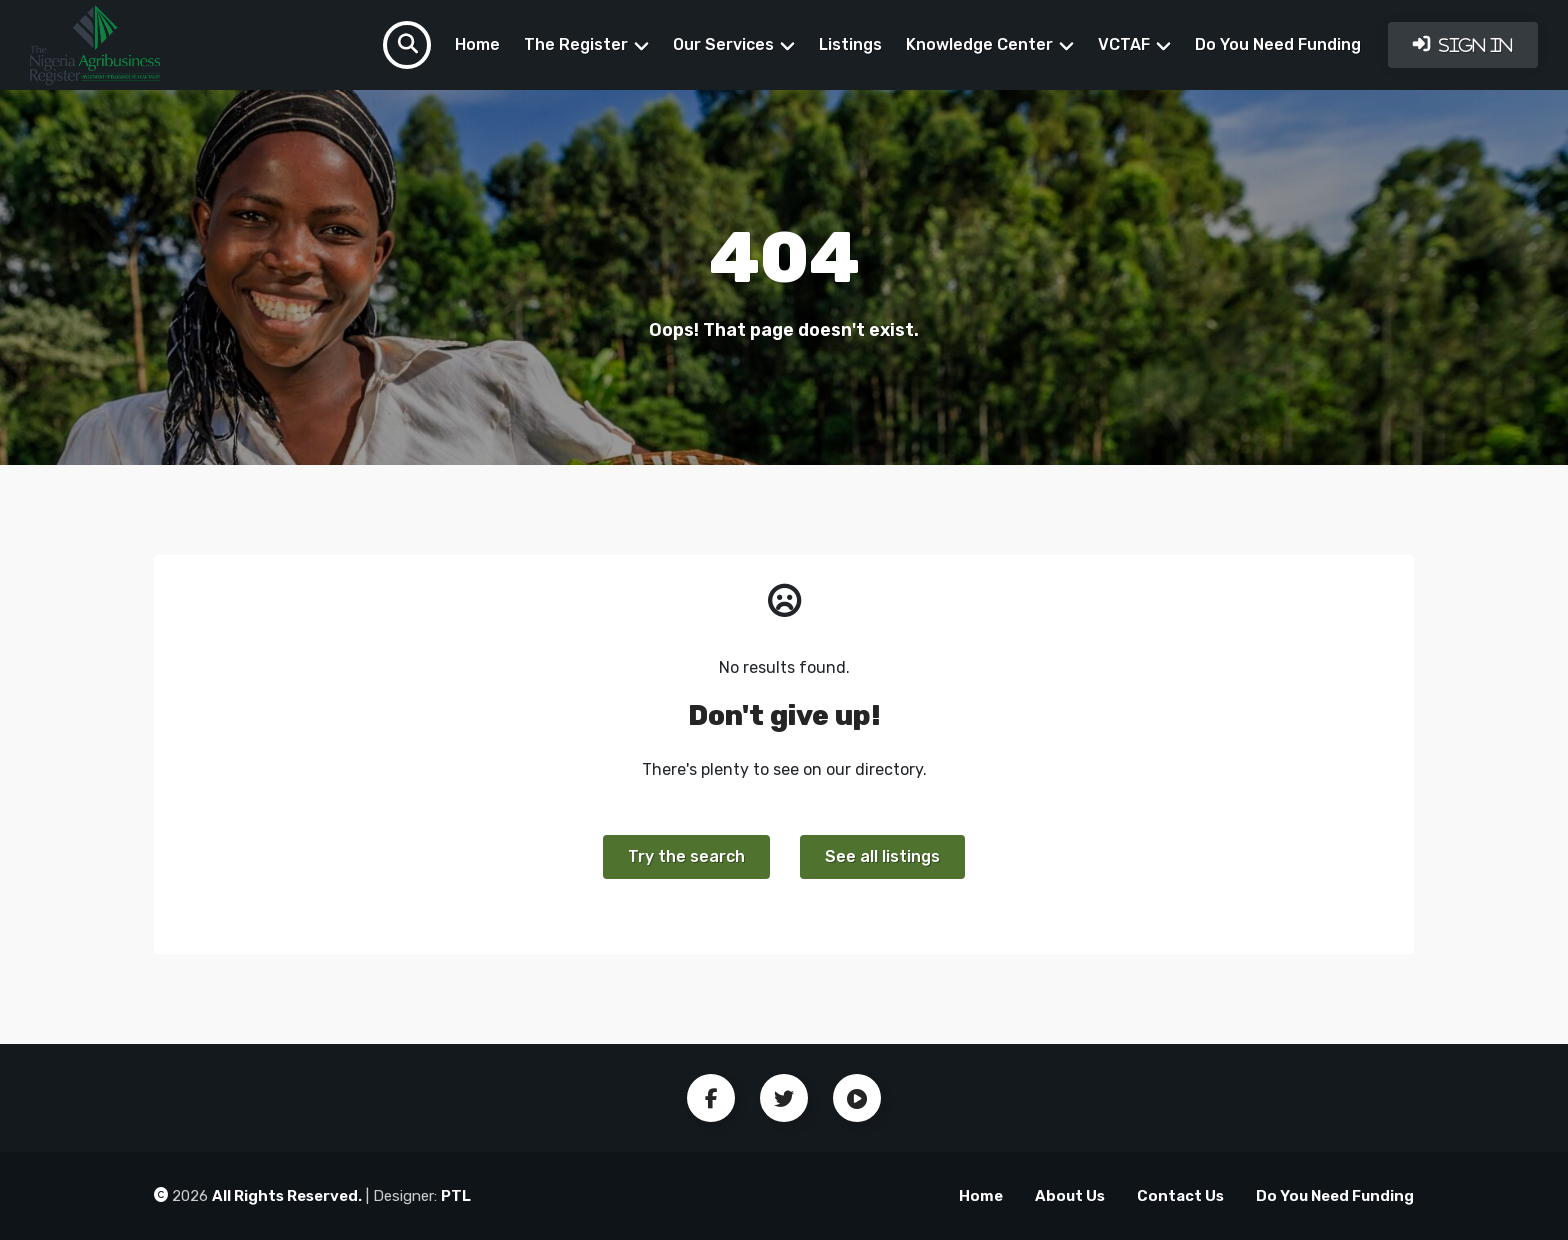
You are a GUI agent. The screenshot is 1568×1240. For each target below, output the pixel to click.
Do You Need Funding (1278, 44)
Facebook (711, 1098)
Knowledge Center (979, 44)
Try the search (686, 856)
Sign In (1474, 45)
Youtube (857, 1098)
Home (477, 44)
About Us (1070, 1196)
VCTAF (1124, 44)
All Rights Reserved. (287, 1196)
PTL (456, 1196)
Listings (850, 44)
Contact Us (1180, 1196)
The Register (576, 44)
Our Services (723, 44)
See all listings (882, 856)
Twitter (784, 1098)
